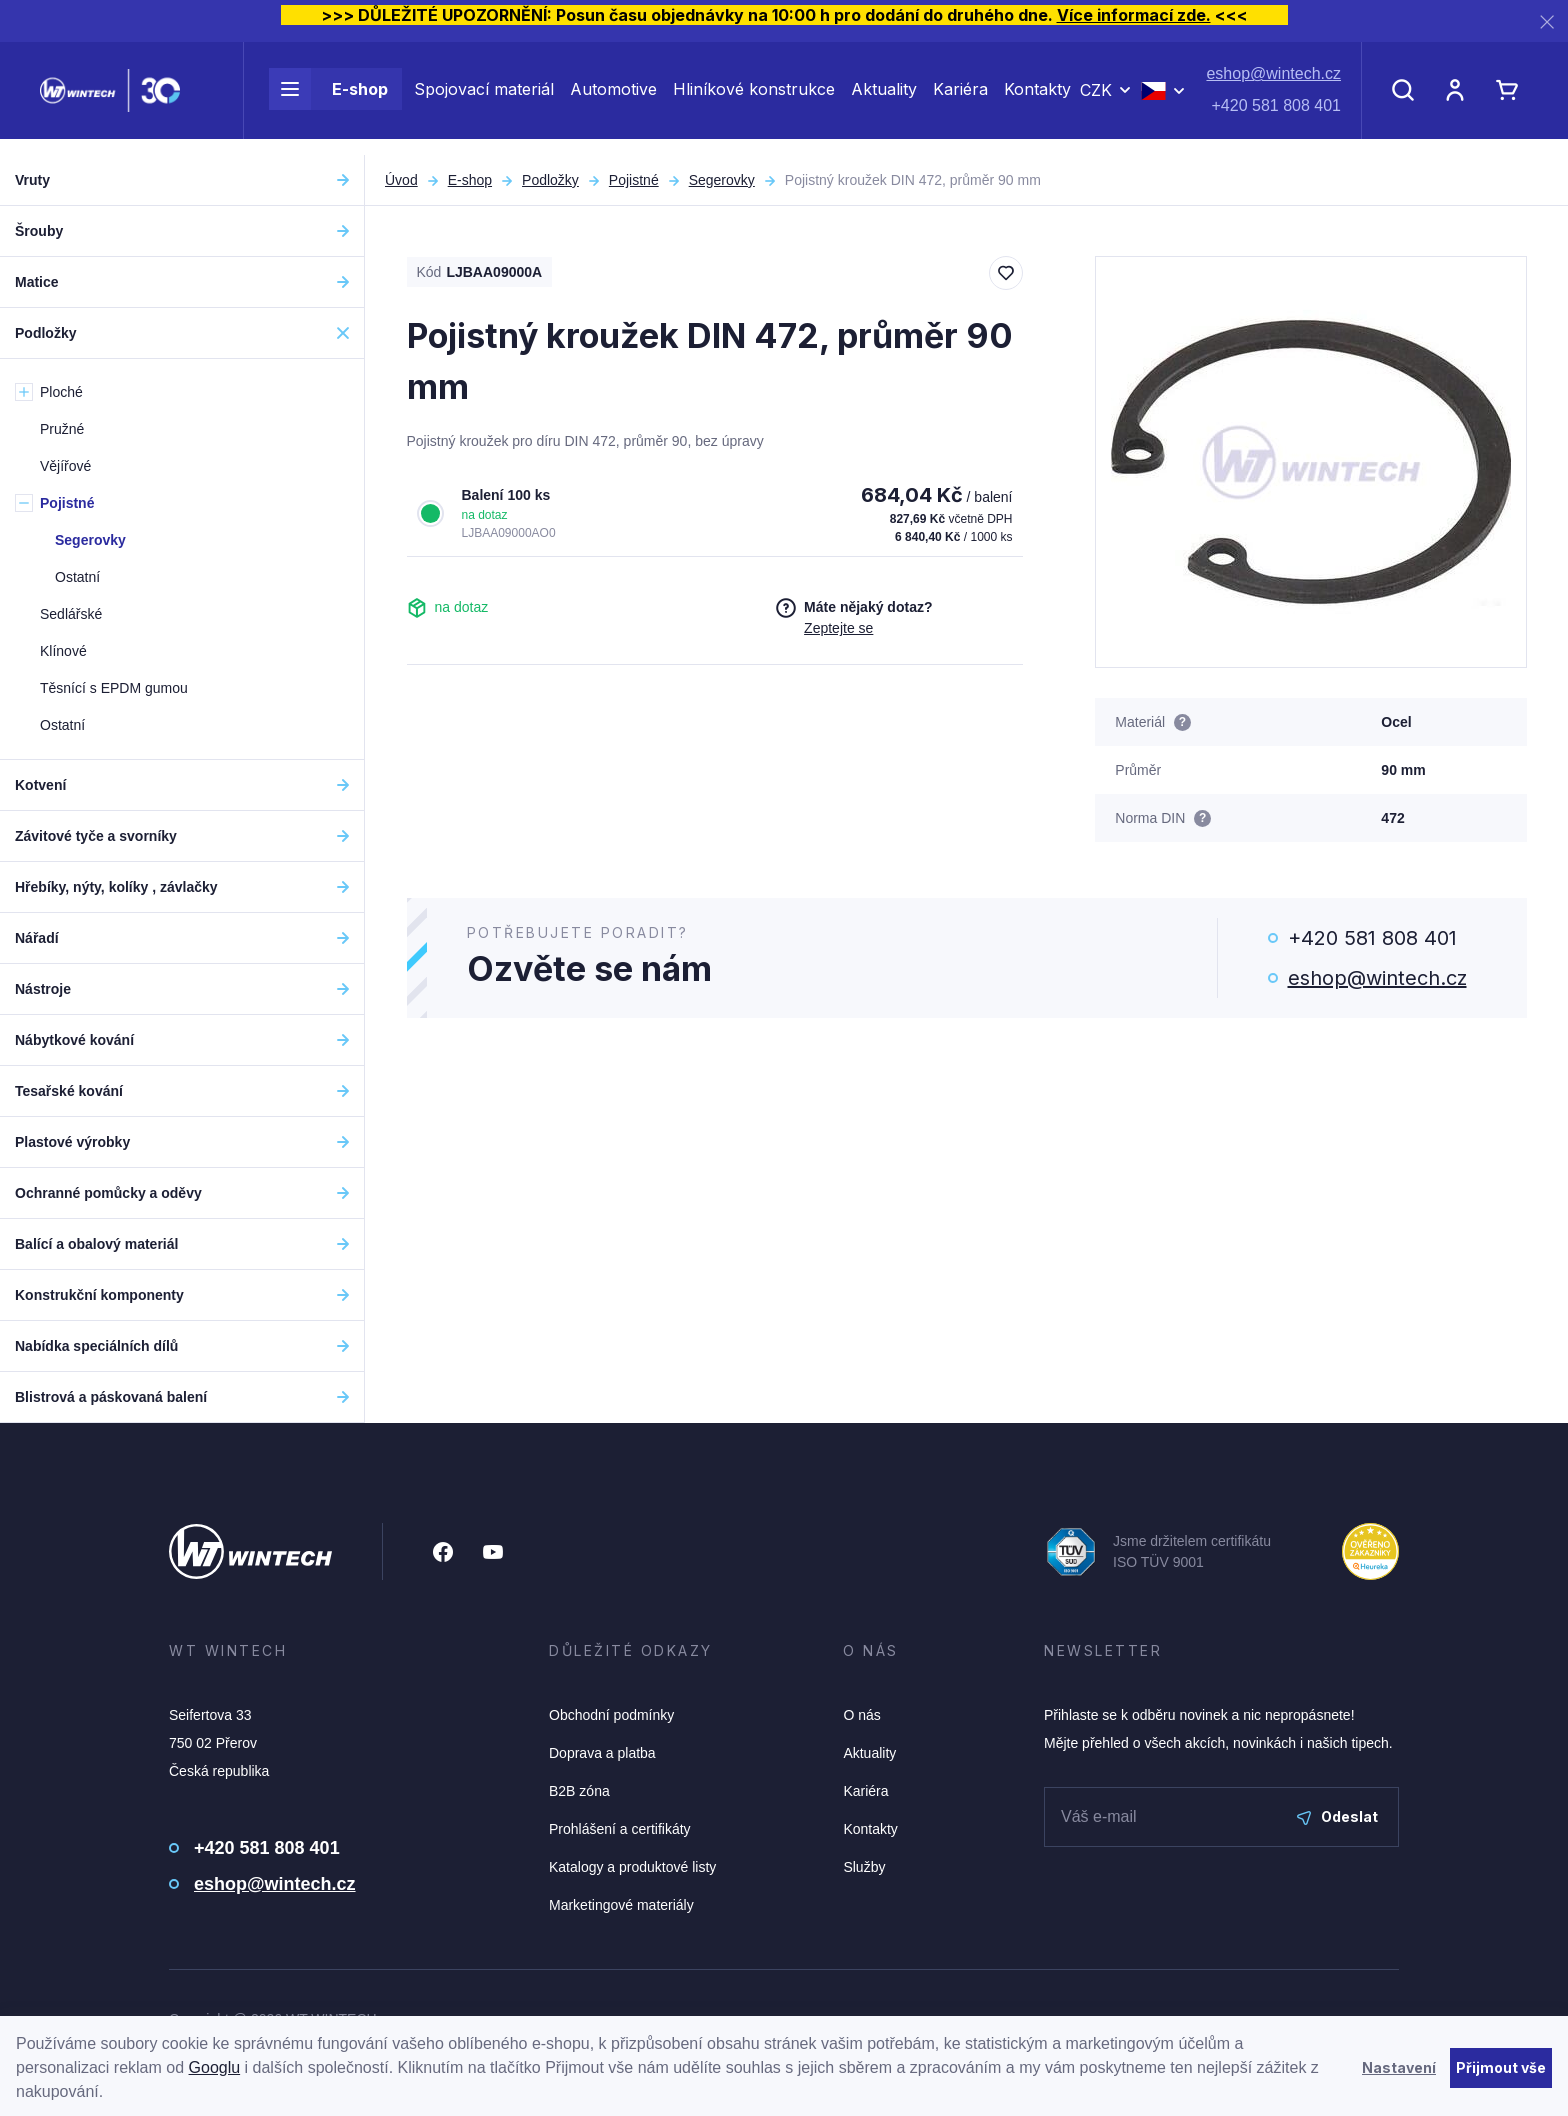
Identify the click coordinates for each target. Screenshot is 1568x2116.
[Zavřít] (1547, 21)
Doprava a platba (602, 1753)
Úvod (401, 180)
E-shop (328, 98)
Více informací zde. (1134, 15)
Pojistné (634, 180)
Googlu (215, 2067)
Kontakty (1037, 98)
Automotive (613, 98)
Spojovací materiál (484, 98)
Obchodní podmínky (611, 1715)
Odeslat (1337, 1816)
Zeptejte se (838, 628)
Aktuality (884, 98)
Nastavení (1399, 2067)
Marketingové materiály (621, 1905)
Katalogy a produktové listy (632, 1867)
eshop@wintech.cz (1273, 82)
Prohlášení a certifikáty (620, 1829)
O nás (861, 1715)
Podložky (550, 180)
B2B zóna (579, 1791)
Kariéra (960, 98)
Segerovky (722, 180)
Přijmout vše (1501, 2067)
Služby (864, 1867)
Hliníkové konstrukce (754, 98)
